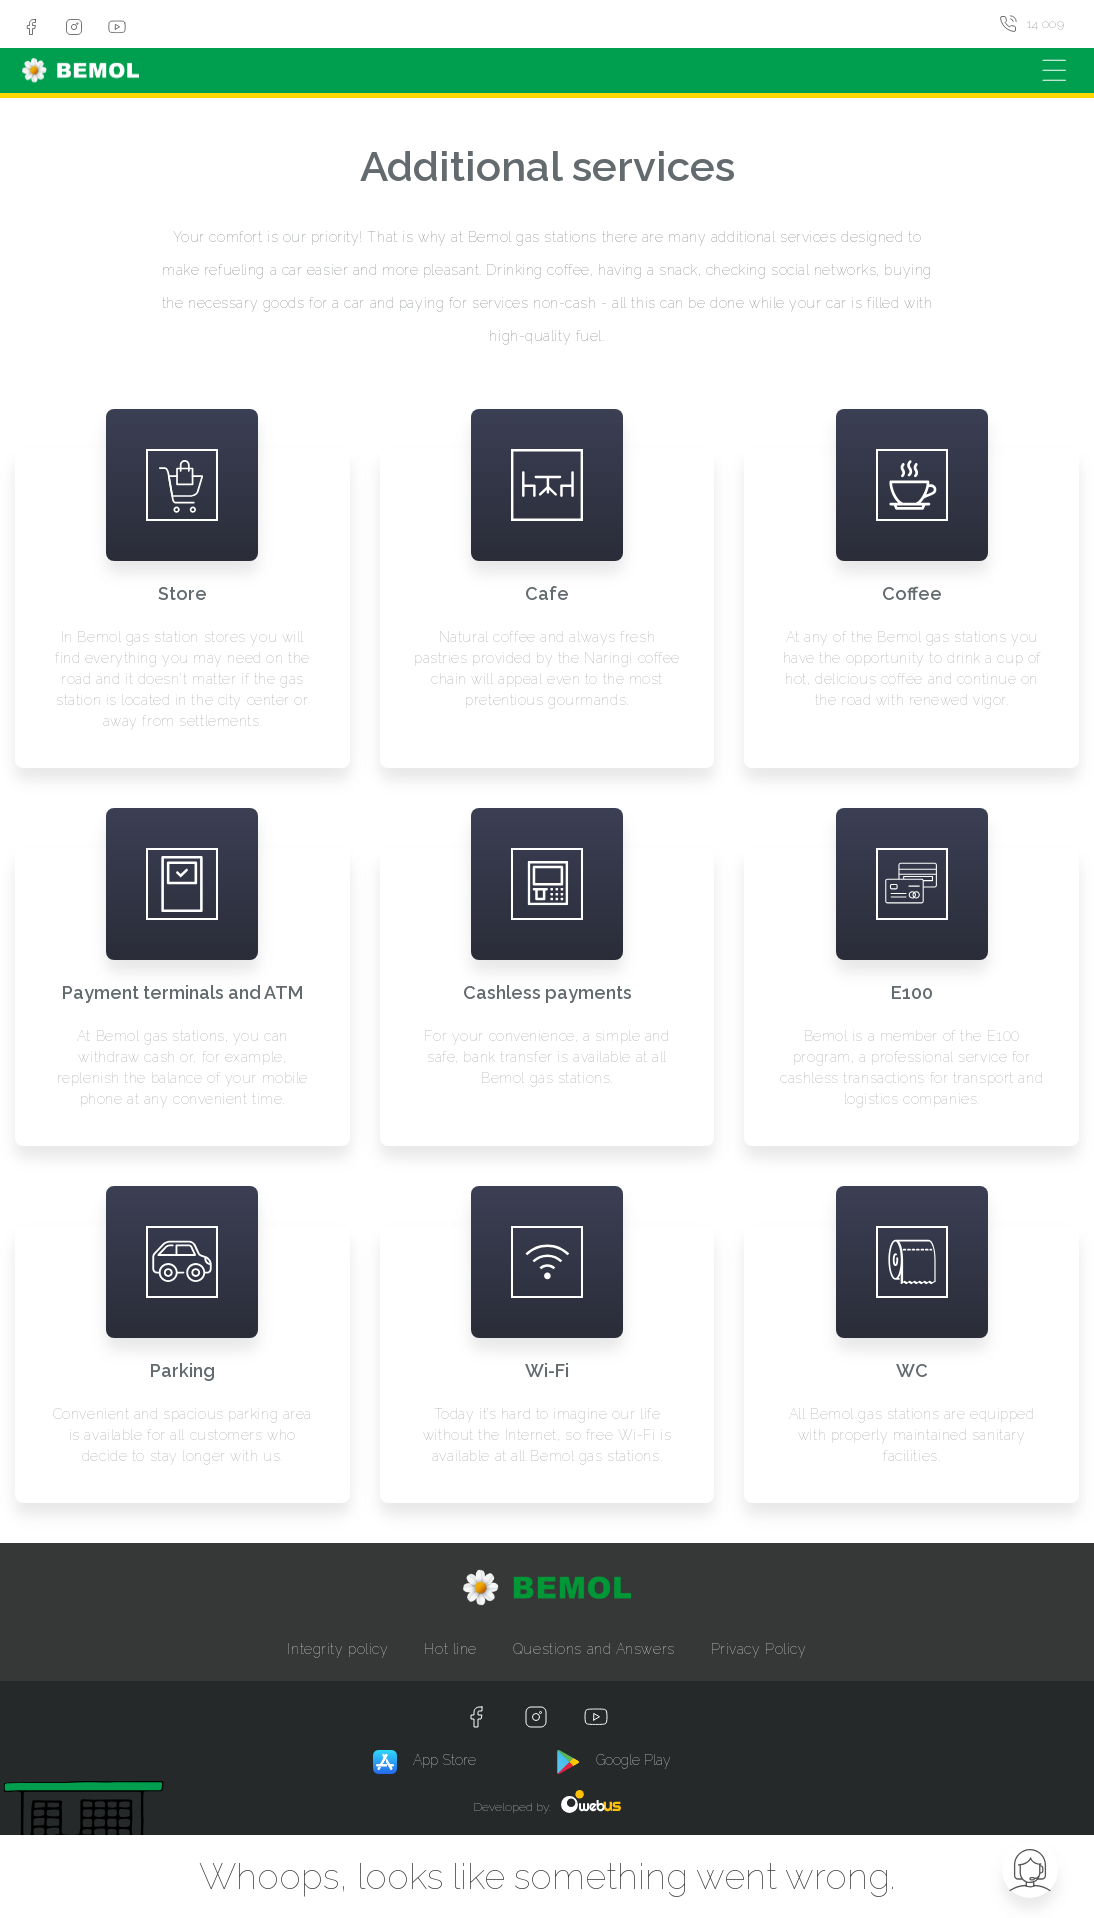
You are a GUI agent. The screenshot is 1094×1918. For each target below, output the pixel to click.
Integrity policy (337, 1649)
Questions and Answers (594, 1649)
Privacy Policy (759, 1649)
